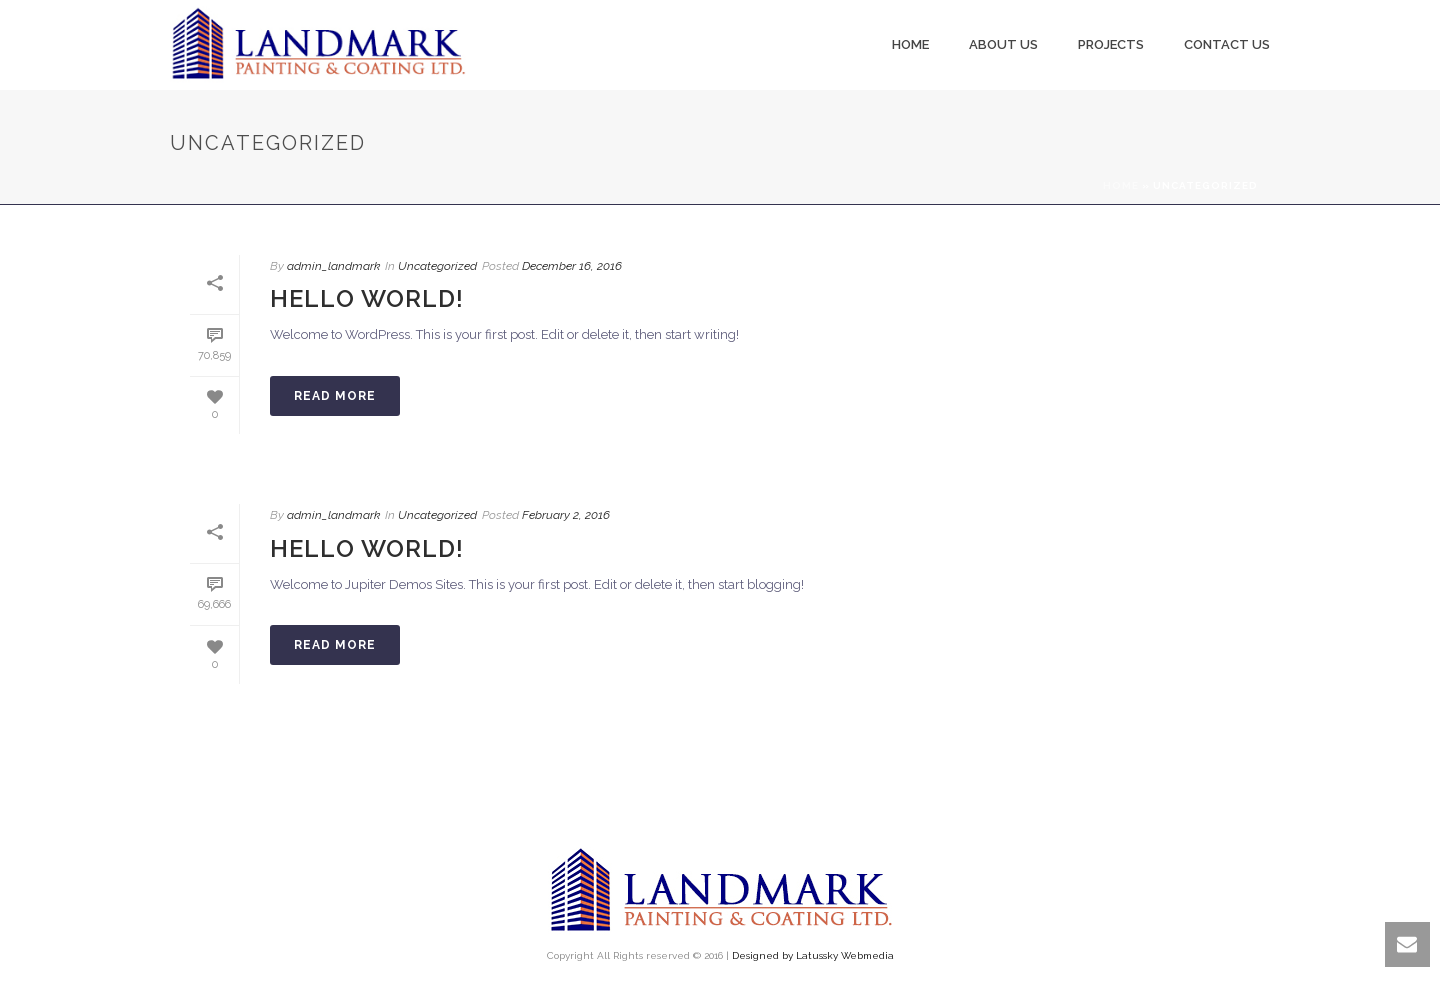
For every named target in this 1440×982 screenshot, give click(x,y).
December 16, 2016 (572, 266)
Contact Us (1227, 44)
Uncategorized (437, 266)
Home (910, 44)
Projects (1111, 44)
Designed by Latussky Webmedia (813, 955)
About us (1003, 44)
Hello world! (367, 298)
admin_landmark (333, 266)
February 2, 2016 (566, 515)
